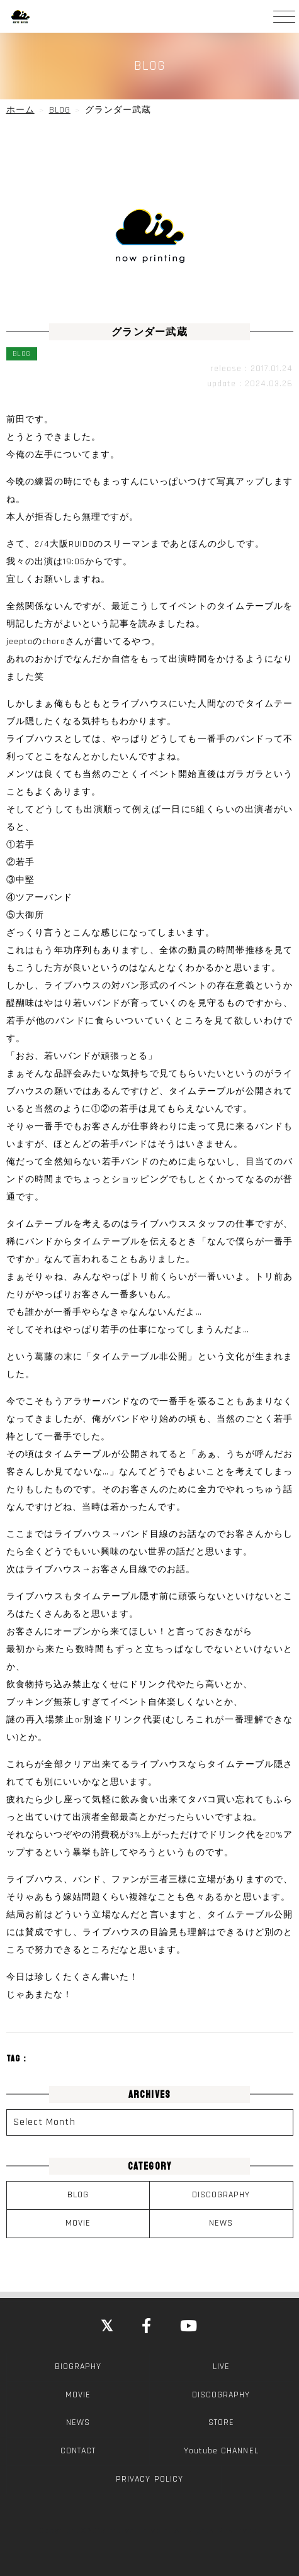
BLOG (78, 2194)
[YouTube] (189, 2326)
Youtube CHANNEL (221, 2450)
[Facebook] (147, 2326)
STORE (221, 2422)
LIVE (221, 2366)
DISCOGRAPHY (221, 2194)
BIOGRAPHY (78, 2366)
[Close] (107, 2326)
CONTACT (78, 2450)
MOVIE (78, 2223)
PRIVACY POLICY (149, 2479)
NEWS (221, 2223)
